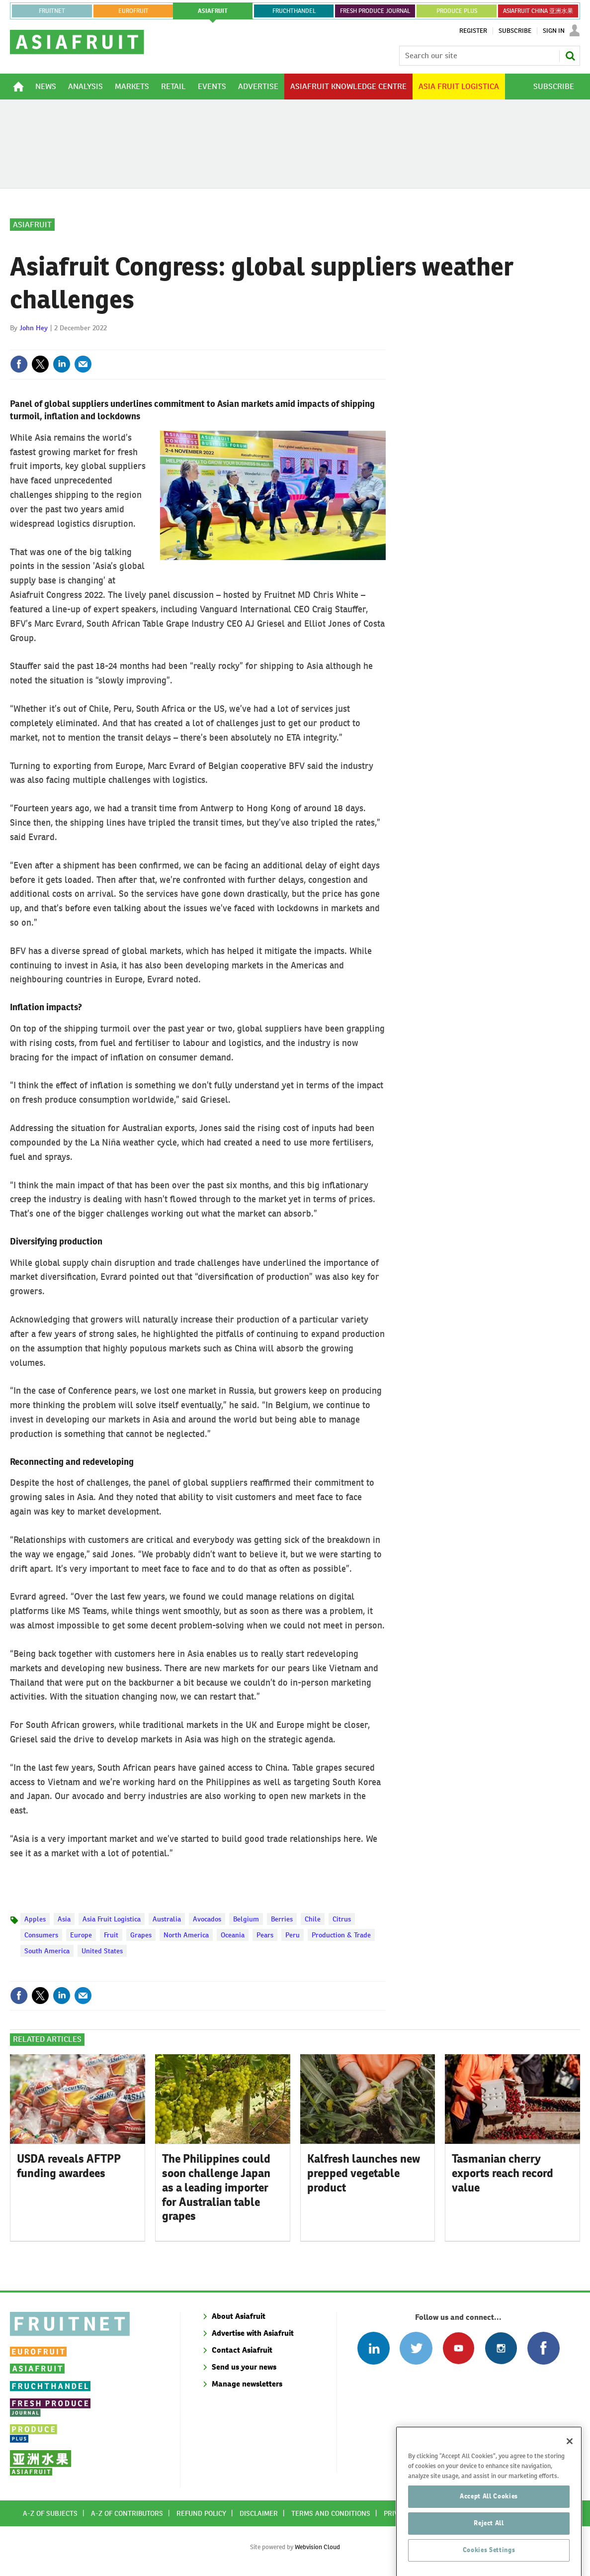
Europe (81, 1934)
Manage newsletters (247, 2384)
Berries (282, 1918)
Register (473, 30)
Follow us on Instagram (501, 2348)
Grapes (141, 1934)
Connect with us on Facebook (543, 2348)
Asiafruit (32, 224)
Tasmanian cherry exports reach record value (502, 2173)
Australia (167, 1918)
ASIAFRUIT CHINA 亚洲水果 (538, 11)
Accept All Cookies (489, 2555)
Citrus (342, 1918)
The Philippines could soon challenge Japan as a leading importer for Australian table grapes (216, 2187)
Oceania (233, 1934)
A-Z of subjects (50, 2513)
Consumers (41, 1934)
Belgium (246, 1918)
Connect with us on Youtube (458, 2348)
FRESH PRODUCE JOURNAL (375, 11)
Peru (292, 1934)
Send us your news (244, 2367)
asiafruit (213, 11)
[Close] (570, 2500)
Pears (264, 1934)
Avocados (207, 1918)
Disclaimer (259, 2513)
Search (570, 56)
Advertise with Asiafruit (253, 2333)
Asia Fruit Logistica (112, 1918)
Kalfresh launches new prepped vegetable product (363, 2173)
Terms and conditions (330, 2513)
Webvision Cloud (317, 2547)
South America (47, 1950)
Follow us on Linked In (373, 2348)
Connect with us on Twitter (416, 2348)
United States (102, 1950)
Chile (313, 1918)
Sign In (554, 30)
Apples (35, 1918)
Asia (64, 1918)
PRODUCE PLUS (456, 11)
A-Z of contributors (127, 2513)
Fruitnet (52, 11)
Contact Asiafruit (242, 2350)
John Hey (33, 327)
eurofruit (133, 11)
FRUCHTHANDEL (294, 11)
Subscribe (515, 30)
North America (186, 1934)
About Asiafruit (238, 2316)
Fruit (111, 1934)
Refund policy (201, 2513)
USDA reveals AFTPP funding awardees (69, 2166)
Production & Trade (341, 1934)
